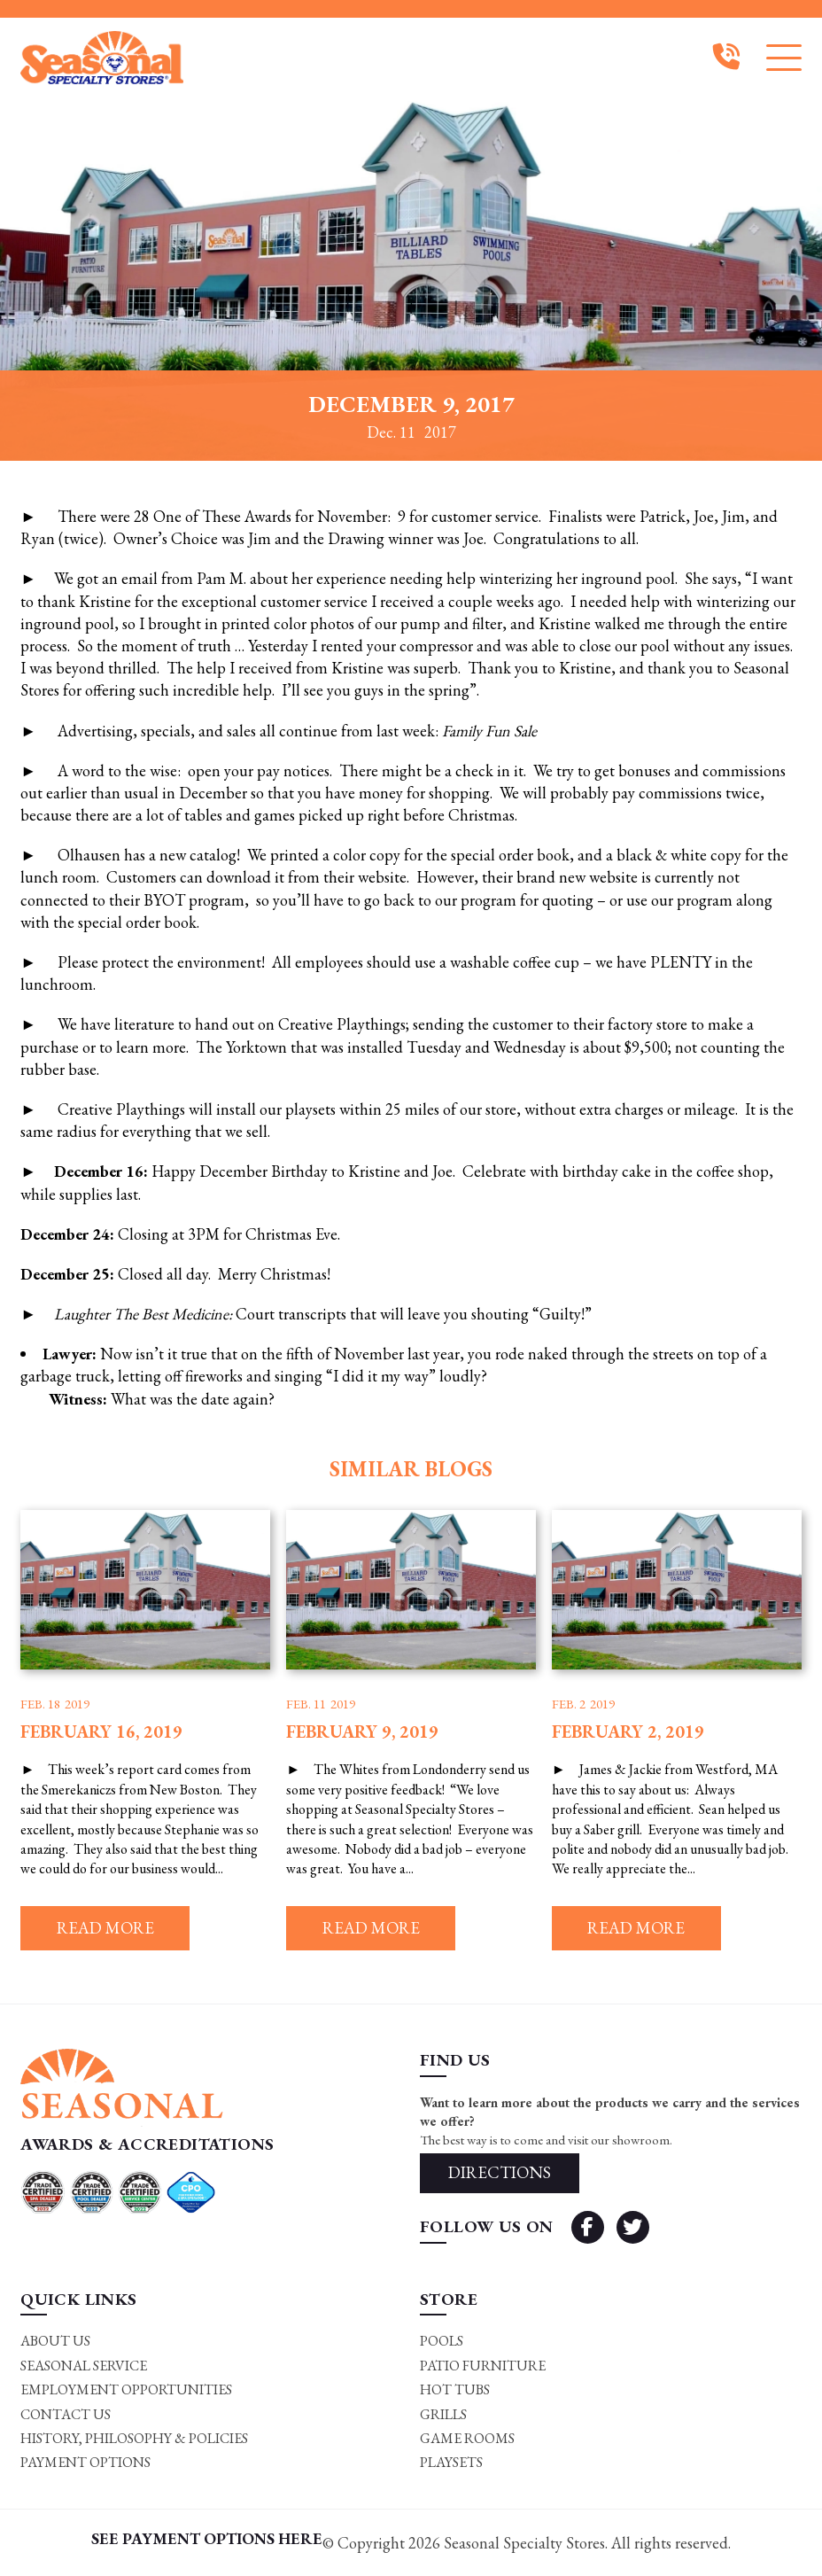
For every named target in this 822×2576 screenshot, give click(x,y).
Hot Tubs (455, 2390)
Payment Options (85, 2463)
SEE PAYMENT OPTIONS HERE (206, 2538)
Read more (105, 1929)
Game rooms (467, 2439)
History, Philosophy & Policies (134, 2439)
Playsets (451, 2463)
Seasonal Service (83, 2365)
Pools (441, 2341)
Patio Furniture (483, 2365)
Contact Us (65, 2414)
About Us (55, 2341)
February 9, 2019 (362, 1731)
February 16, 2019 (101, 1731)
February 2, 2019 (628, 1731)
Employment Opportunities (126, 2390)
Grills (443, 2414)
